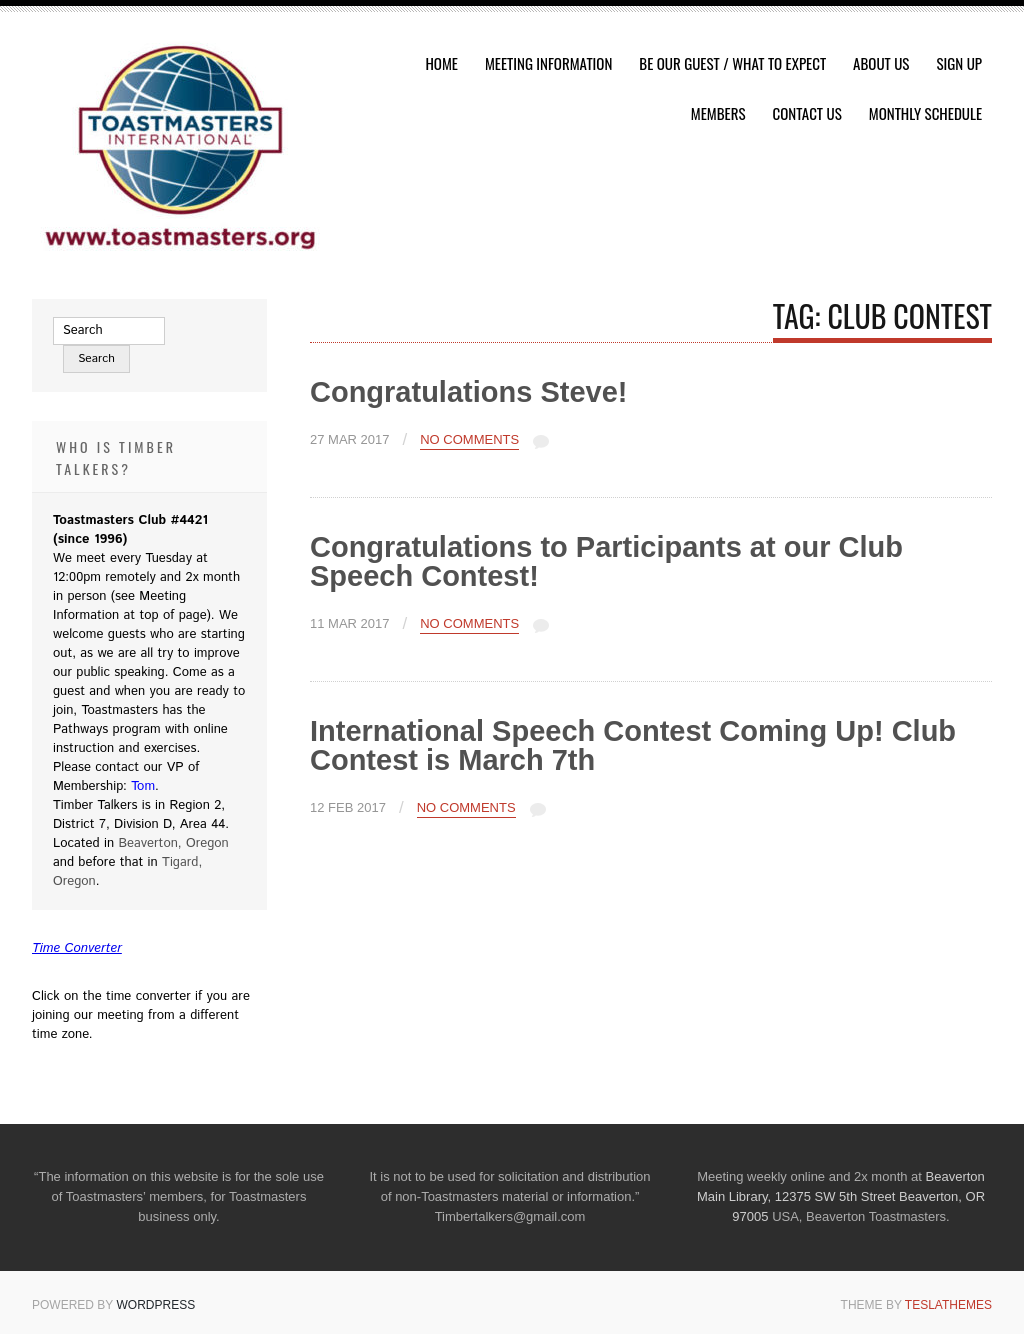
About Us (881, 63)
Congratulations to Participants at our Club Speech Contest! (606, 561)
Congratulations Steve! (468, 392)
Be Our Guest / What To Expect (732, 63)
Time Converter (77, 948)
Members (718, 113)
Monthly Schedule (925, 113)
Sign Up (959, 63)
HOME (441, 63)
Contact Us (807, 113)
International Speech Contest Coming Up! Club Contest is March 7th (633, 745)
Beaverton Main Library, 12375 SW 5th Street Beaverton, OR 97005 (841, 1196)
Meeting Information (548, 63)
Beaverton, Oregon (173, 843)
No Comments (469, 440)
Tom (143, 786)
